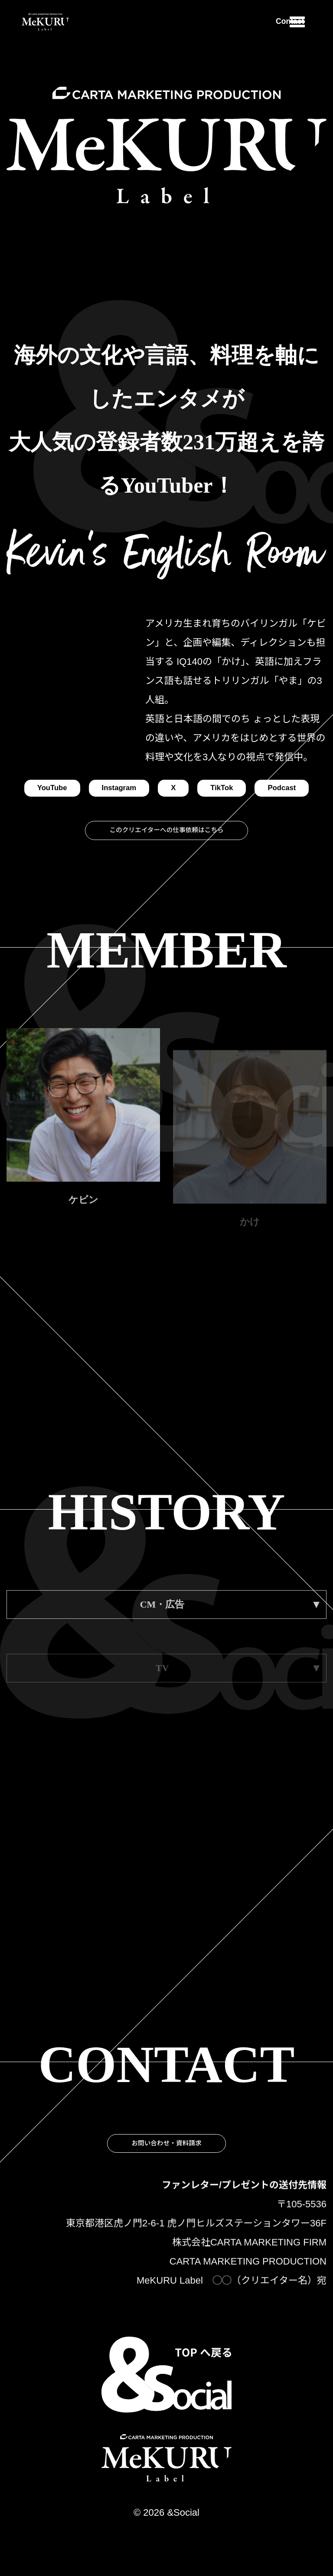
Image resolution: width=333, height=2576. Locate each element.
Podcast (166, 813)
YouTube (73, 789)
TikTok (264, 789)
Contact (256, 21)
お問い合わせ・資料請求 (166, 2211)
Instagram (150, 789)
